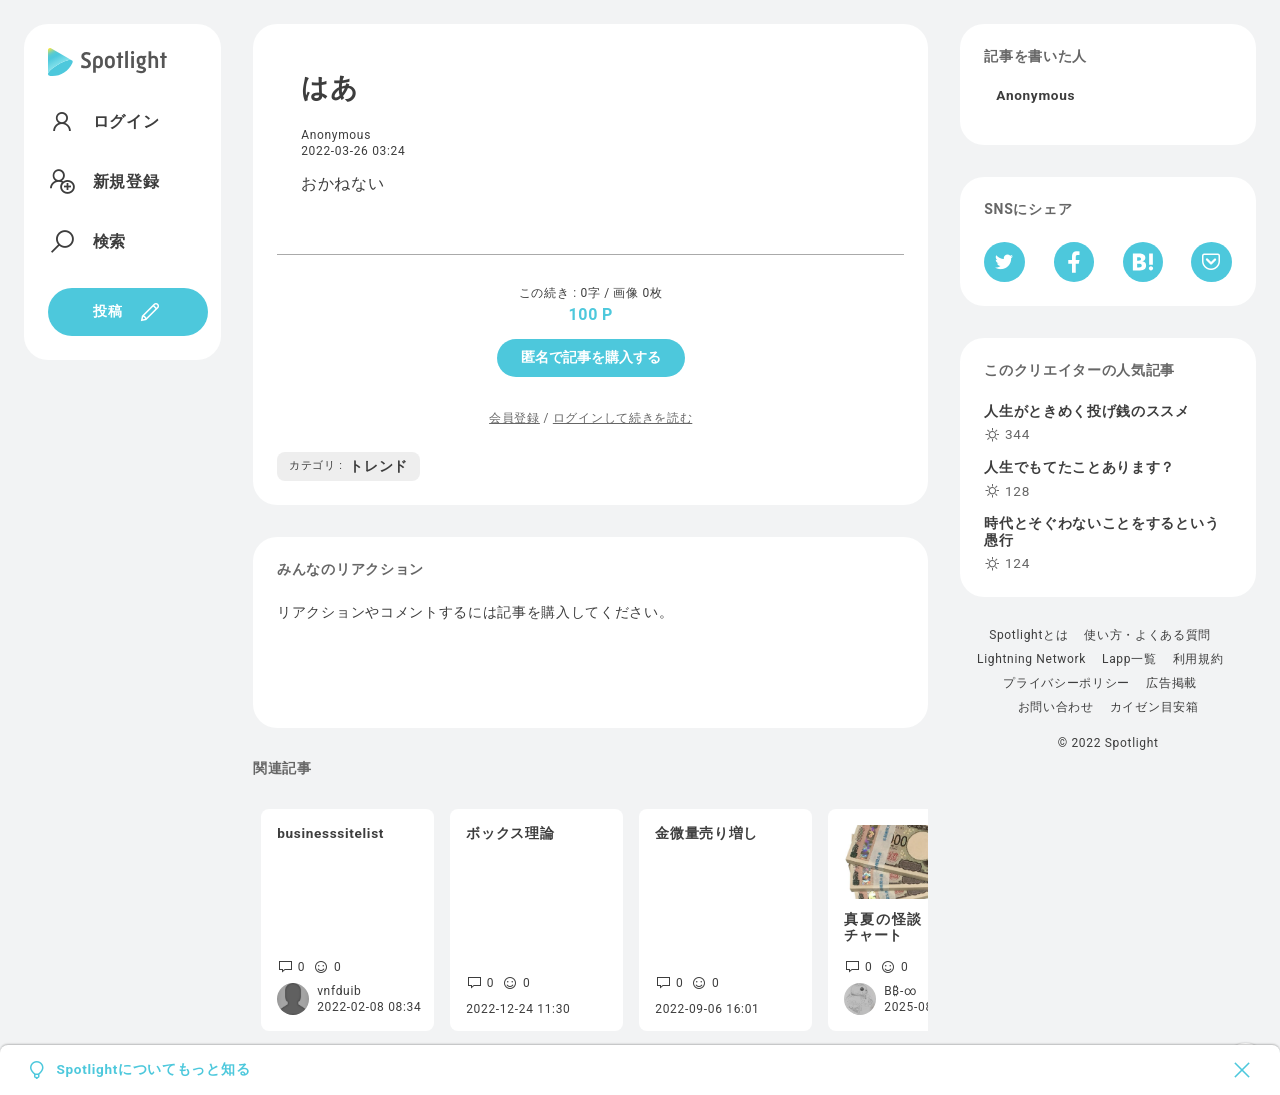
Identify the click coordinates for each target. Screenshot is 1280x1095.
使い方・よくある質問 (1147, 635)
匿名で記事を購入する (591, 357)
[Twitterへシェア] (1004, 262)
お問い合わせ (1056, 707)
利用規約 (1198, 659)
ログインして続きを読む (622, 418)
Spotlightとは (1028, 635)
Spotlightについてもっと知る (153, 1070)
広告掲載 (1171, 683)
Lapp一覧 (1129, 659)
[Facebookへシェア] (1074, 262)
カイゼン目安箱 (1154, 707)
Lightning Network (1031, 659)
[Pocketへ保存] (1211, 262)
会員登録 (514, 418)
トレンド (348, 466)
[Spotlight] (107, 78)
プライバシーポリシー (1066, 683)
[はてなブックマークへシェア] (1143, 262)
